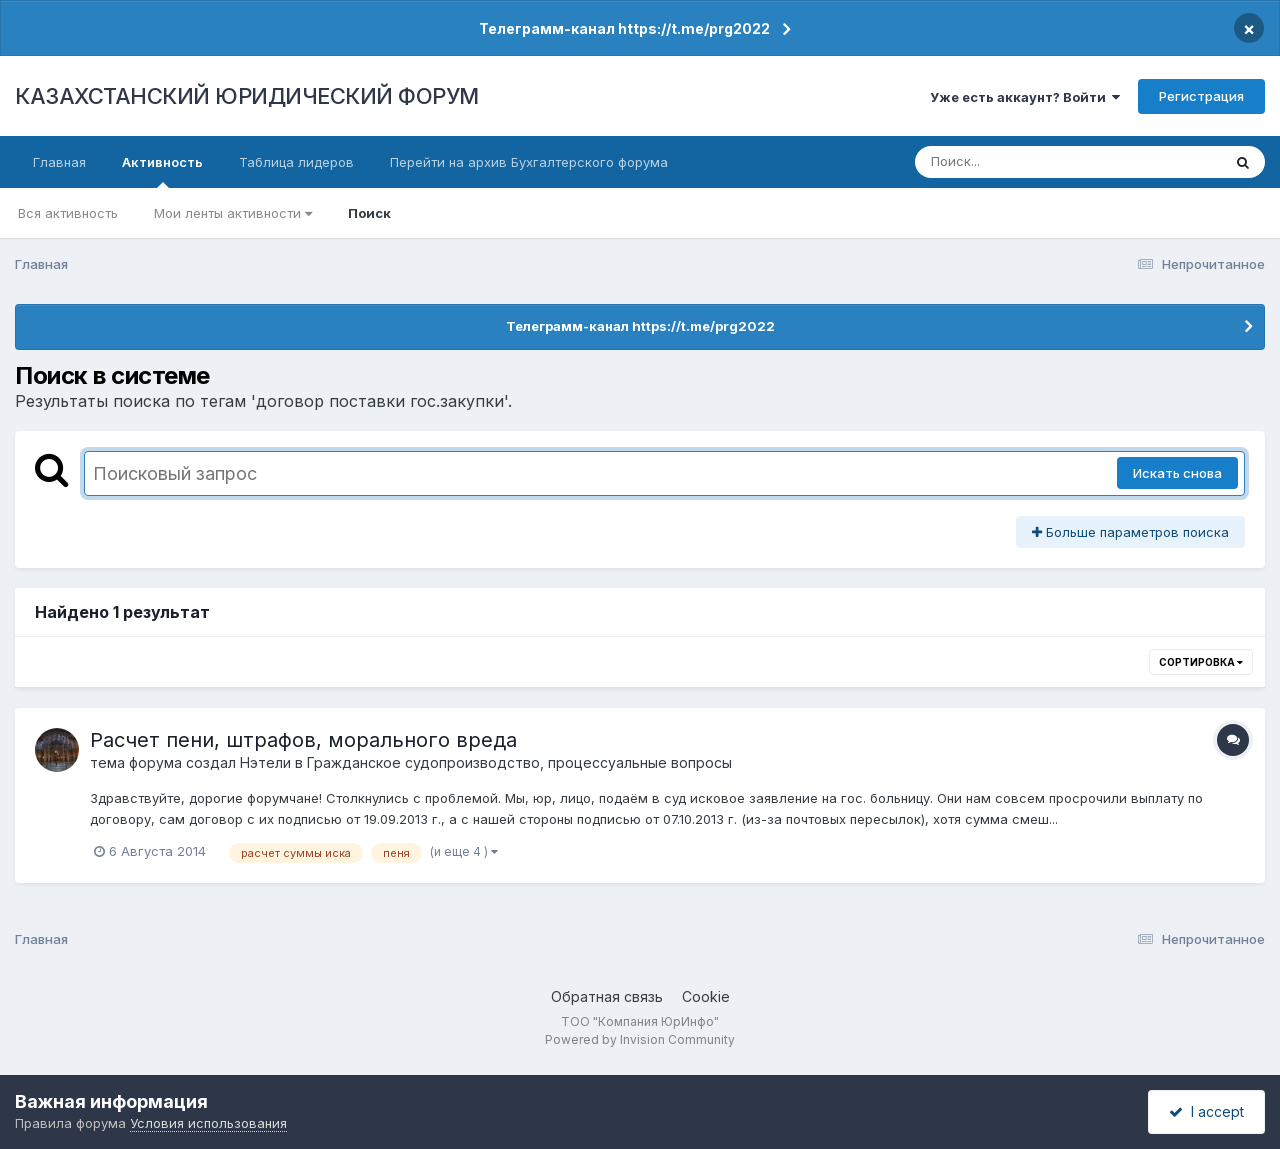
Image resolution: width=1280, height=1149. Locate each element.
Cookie (706, 996)
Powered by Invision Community (640, 1039)
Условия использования (208, 1123)
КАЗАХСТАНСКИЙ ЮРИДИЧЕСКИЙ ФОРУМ (247, 96)
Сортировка (1201, 662)
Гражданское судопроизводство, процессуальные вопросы (519, 762)
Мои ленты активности (233, 213)
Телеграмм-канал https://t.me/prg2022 (624, 28)
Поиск (369, 213)
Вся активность (68, 213)
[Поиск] (1030, 162)
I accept (1206, 1111)
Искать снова (1177, 473)
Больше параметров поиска (1130, 532)
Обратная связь (607, 996)
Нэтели (265, 762)
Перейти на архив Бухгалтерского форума (529, 162)
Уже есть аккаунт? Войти (1025, 97)
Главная (59, 162)
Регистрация (1201, 96)
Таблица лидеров (296, 162)
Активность (162, 171)
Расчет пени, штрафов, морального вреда (303, 740)
